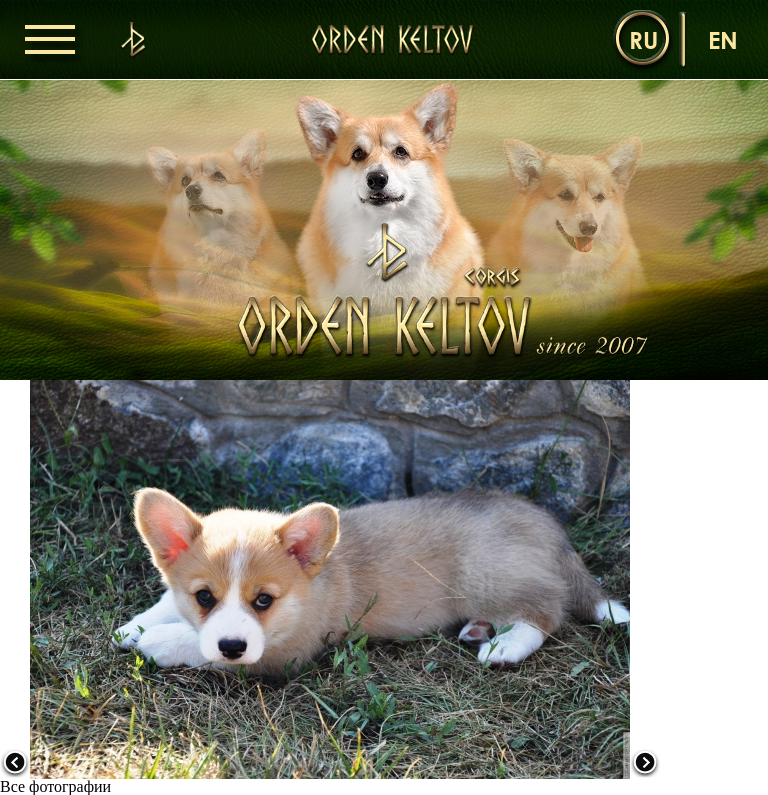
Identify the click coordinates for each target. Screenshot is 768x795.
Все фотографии (55, 786)
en (723, 39)
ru (643, 39)
